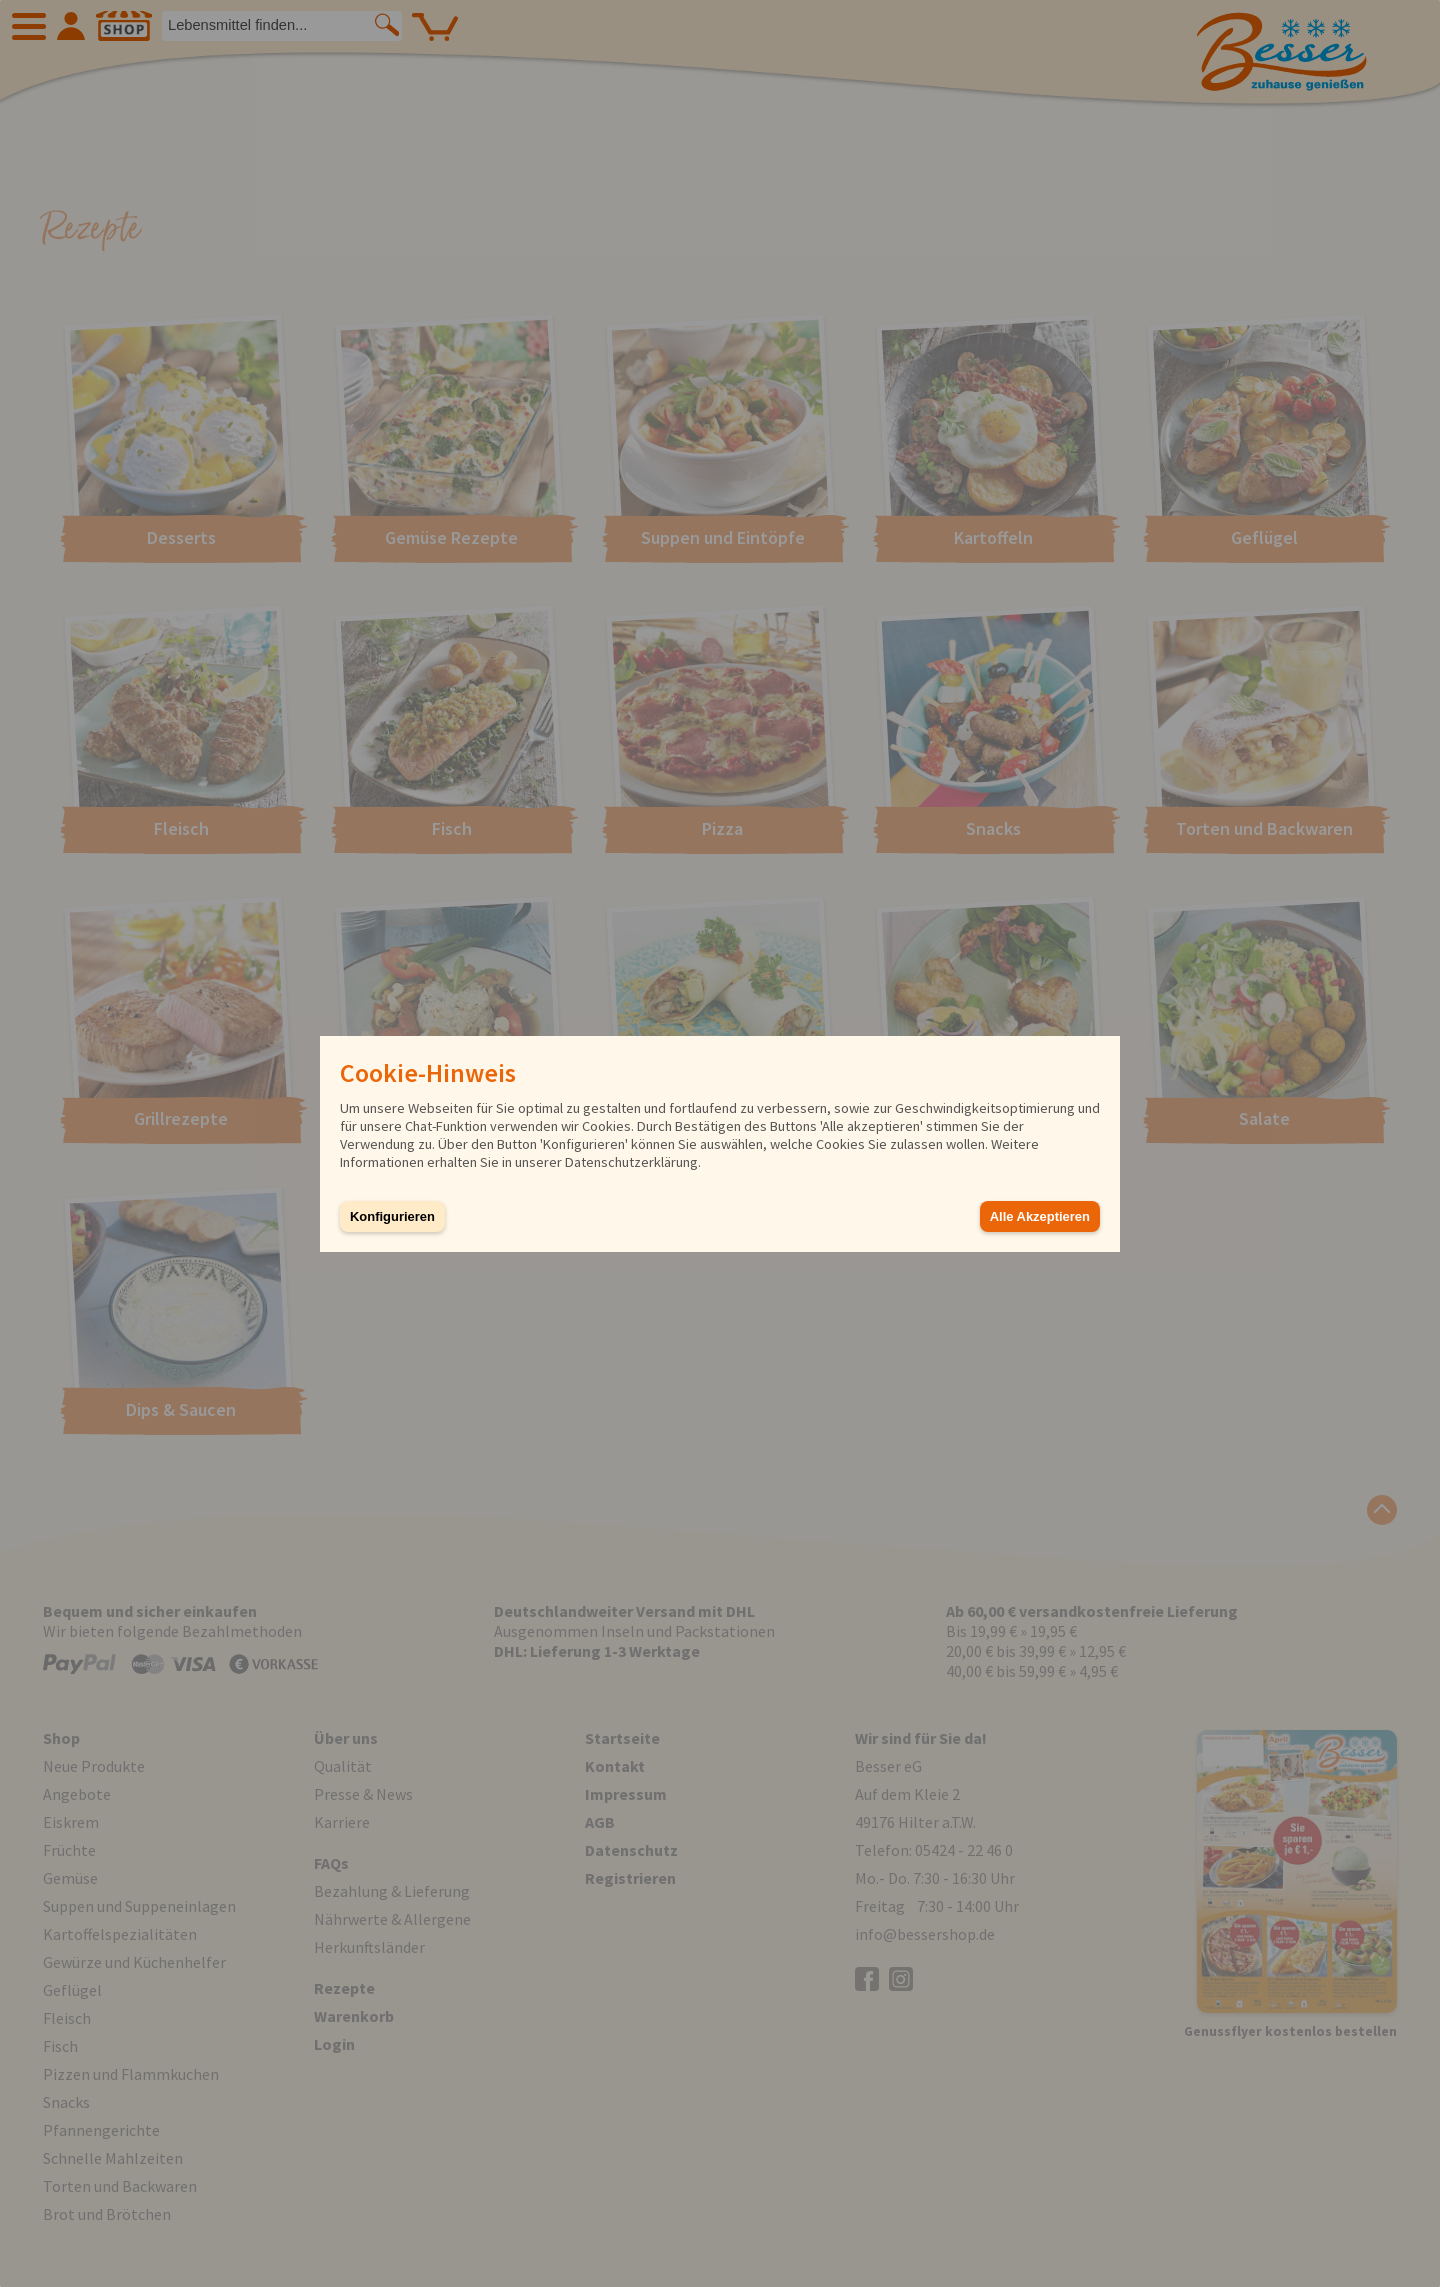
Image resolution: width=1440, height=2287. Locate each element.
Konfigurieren (392, 1216)
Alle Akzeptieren (1040, 1216)
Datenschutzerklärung (631, 1162)
